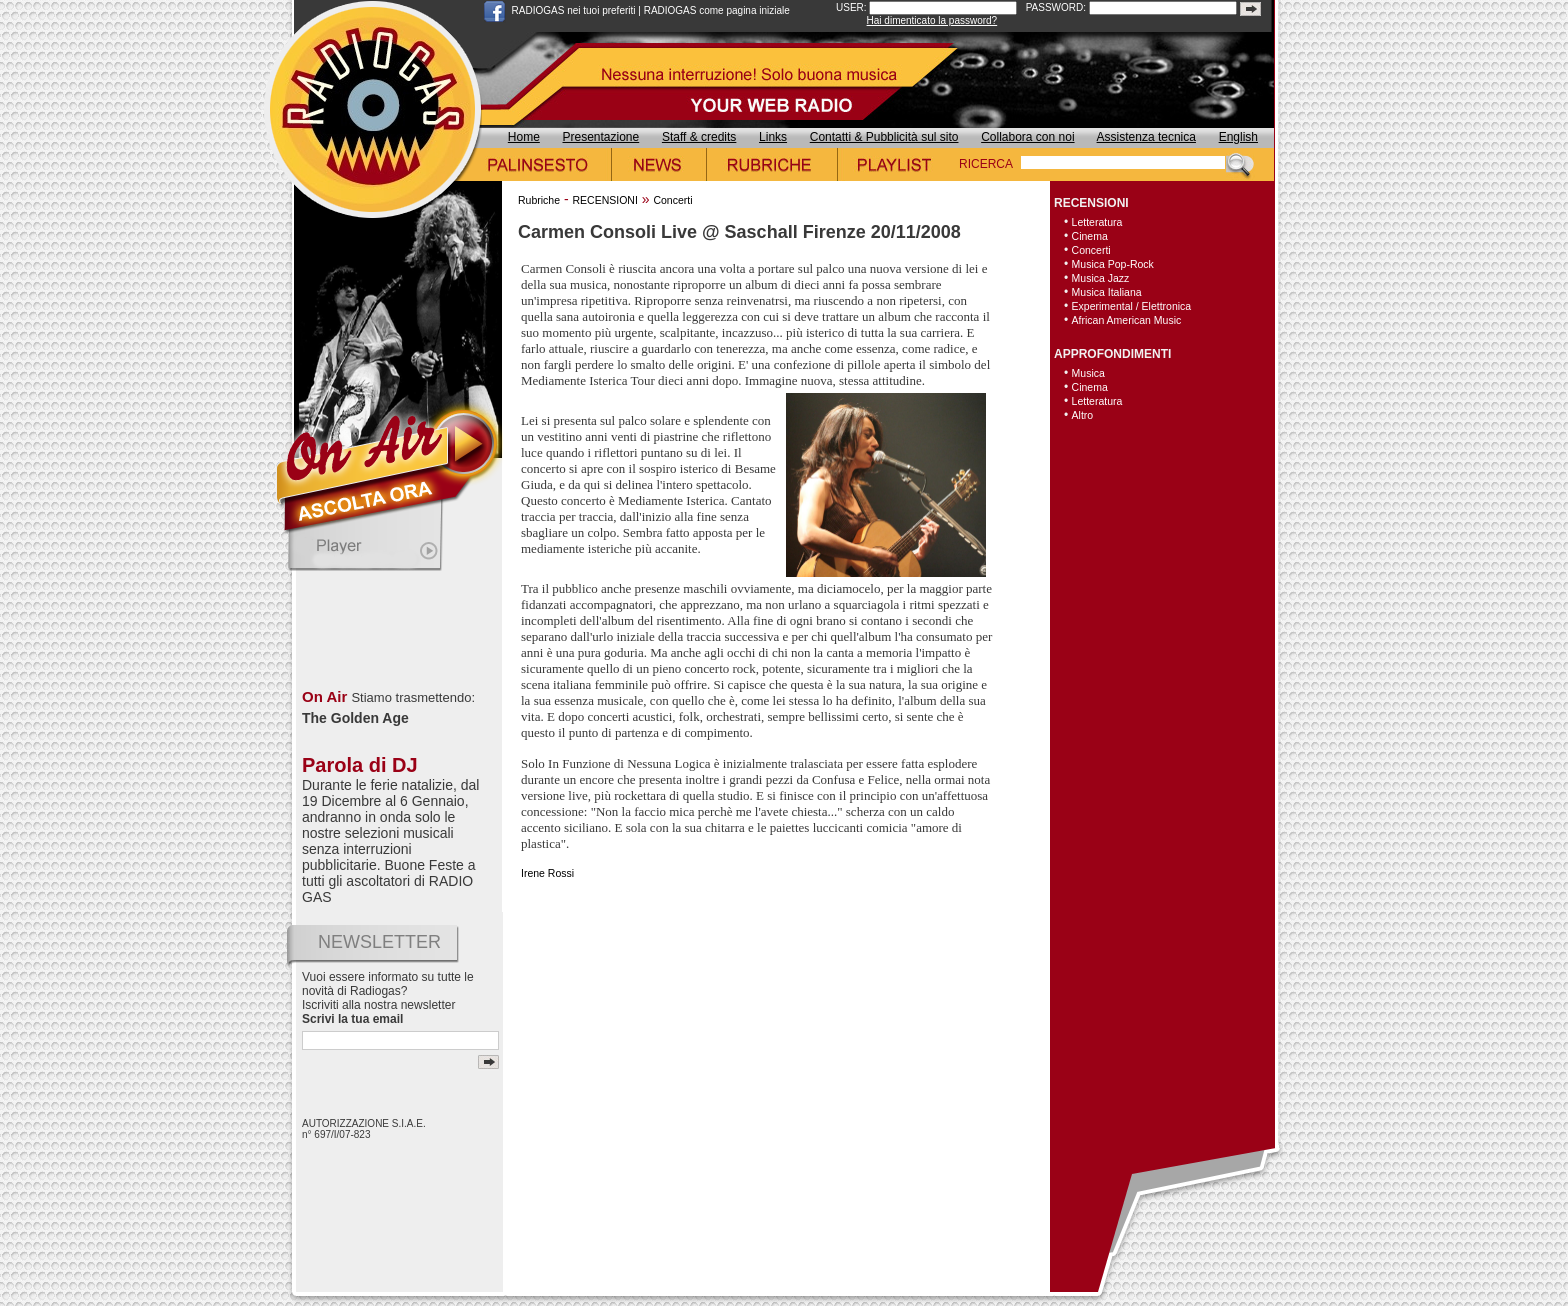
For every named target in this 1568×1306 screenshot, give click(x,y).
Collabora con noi (1027, 137)
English (1238, 137)
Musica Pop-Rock (1113, 264)
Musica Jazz (1101, 278)
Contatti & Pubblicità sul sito (884, 137)
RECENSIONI (604, 200)
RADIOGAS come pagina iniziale (717, 10)
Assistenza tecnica (1146, 137)
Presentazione (601, 137)
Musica (1088, 373)
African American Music (1127, 320)
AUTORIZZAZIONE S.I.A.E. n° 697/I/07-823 (364, 1129)
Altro (1083, 415)
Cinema (1090, 236)
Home (524, 137)
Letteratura (1097, 222)
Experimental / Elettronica (1132, 306)
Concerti (672, 200)
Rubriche (539, 200)
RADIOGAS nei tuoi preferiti (574, 10)
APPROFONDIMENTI (1112, 354)
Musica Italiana (1107, 292)
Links (773, 137)
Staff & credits (699, 137)
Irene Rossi (547, 873)
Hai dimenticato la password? (932, 20)
